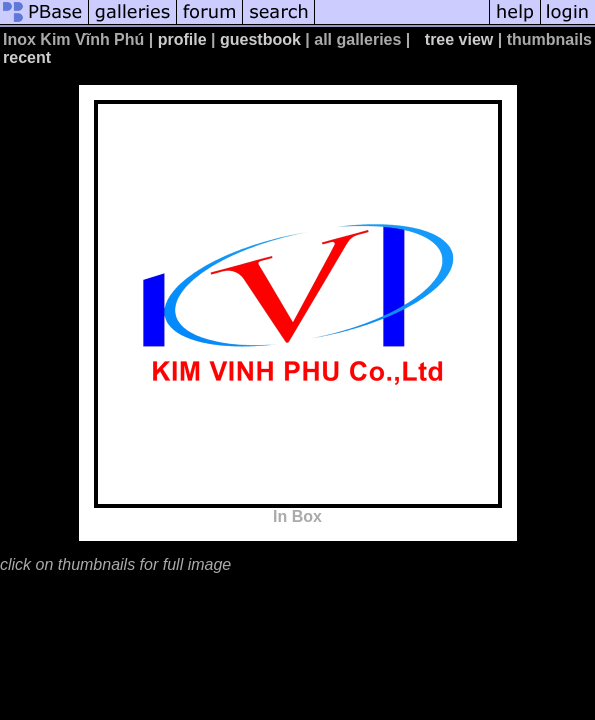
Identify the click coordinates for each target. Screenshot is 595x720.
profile (182, 39)
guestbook (260, 39)
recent (27, 57)
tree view (459, 39)
